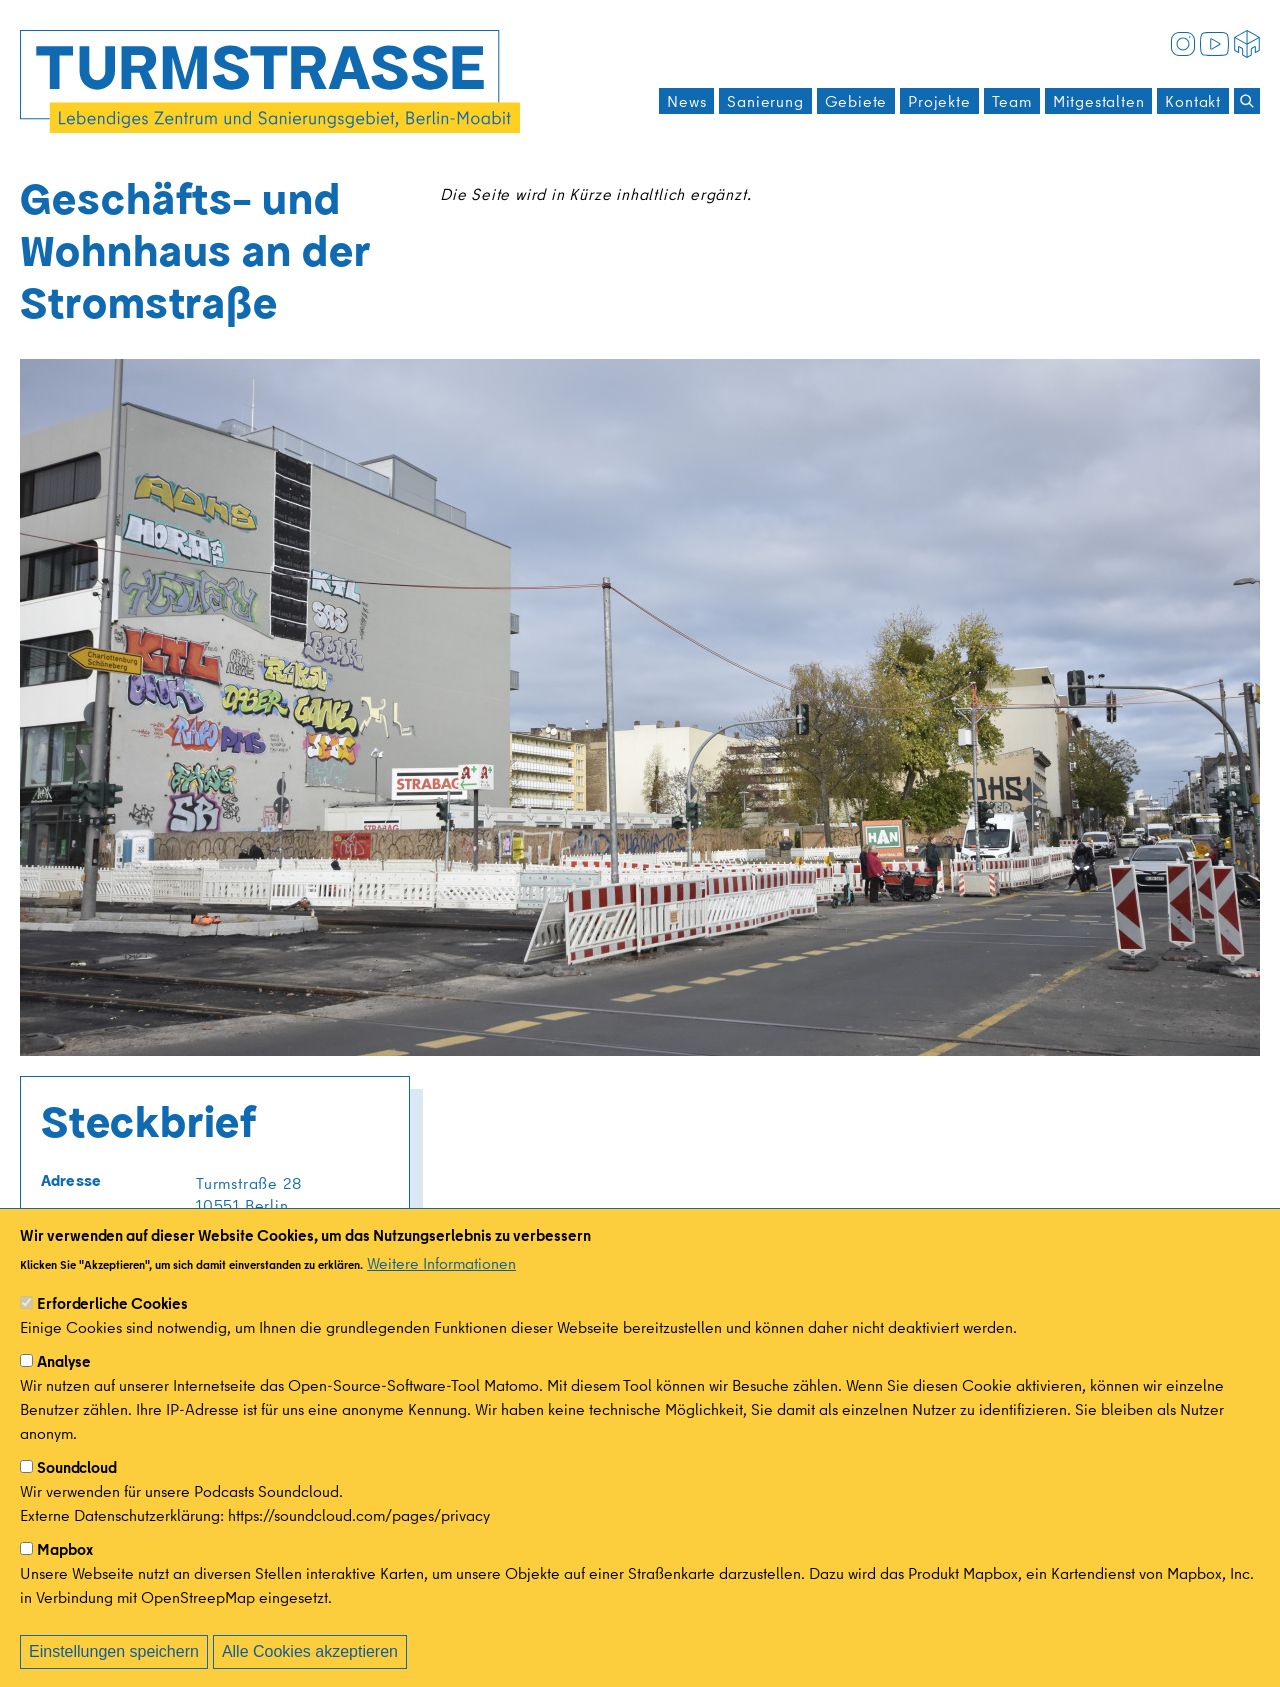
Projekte (939, 101)
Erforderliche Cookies (112, 1328)
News (686, 101)
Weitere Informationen (441, 1288)
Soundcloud (77, 1492)
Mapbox (65, 1574)
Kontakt (1193, 101)
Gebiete (856, 101)
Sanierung (765, 101)
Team (1012, 101)
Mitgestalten (1099, 101)
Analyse (64, 1386)
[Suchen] (1247, 101)
